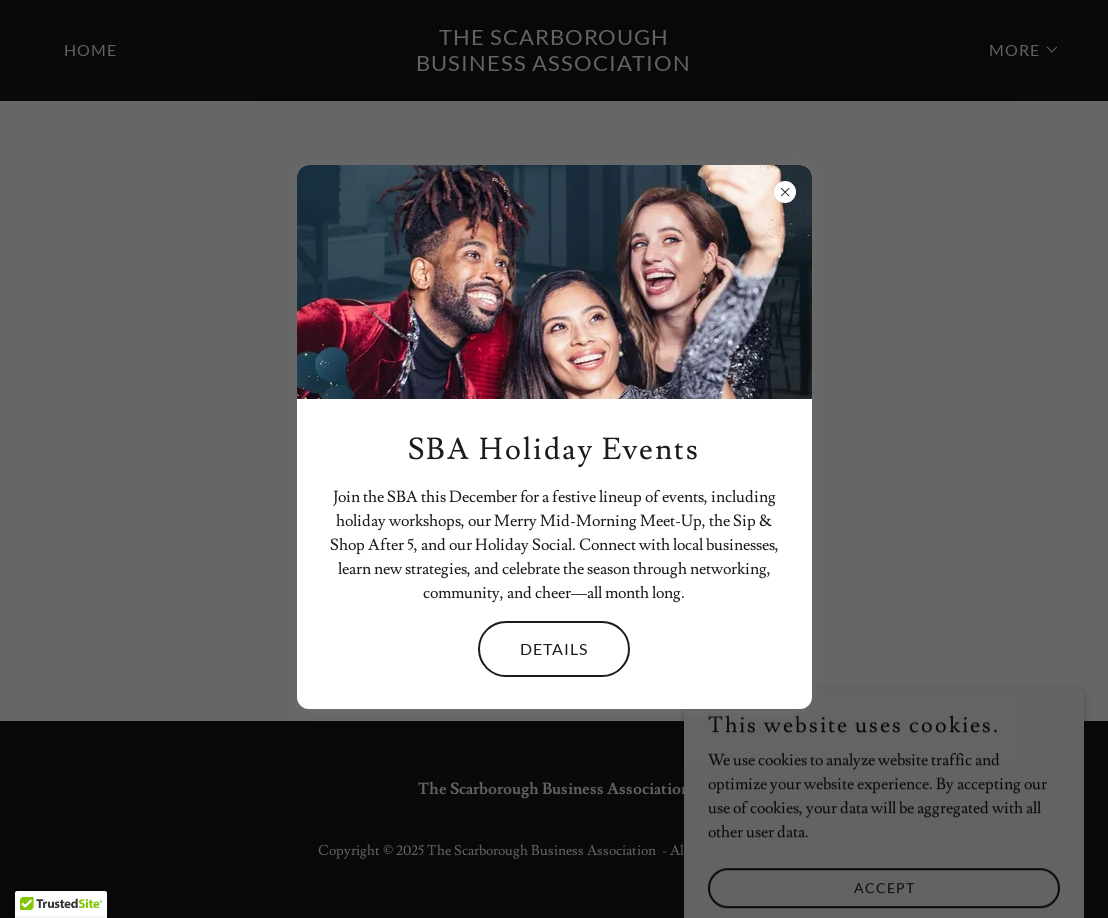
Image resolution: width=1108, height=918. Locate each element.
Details (554, 648)
